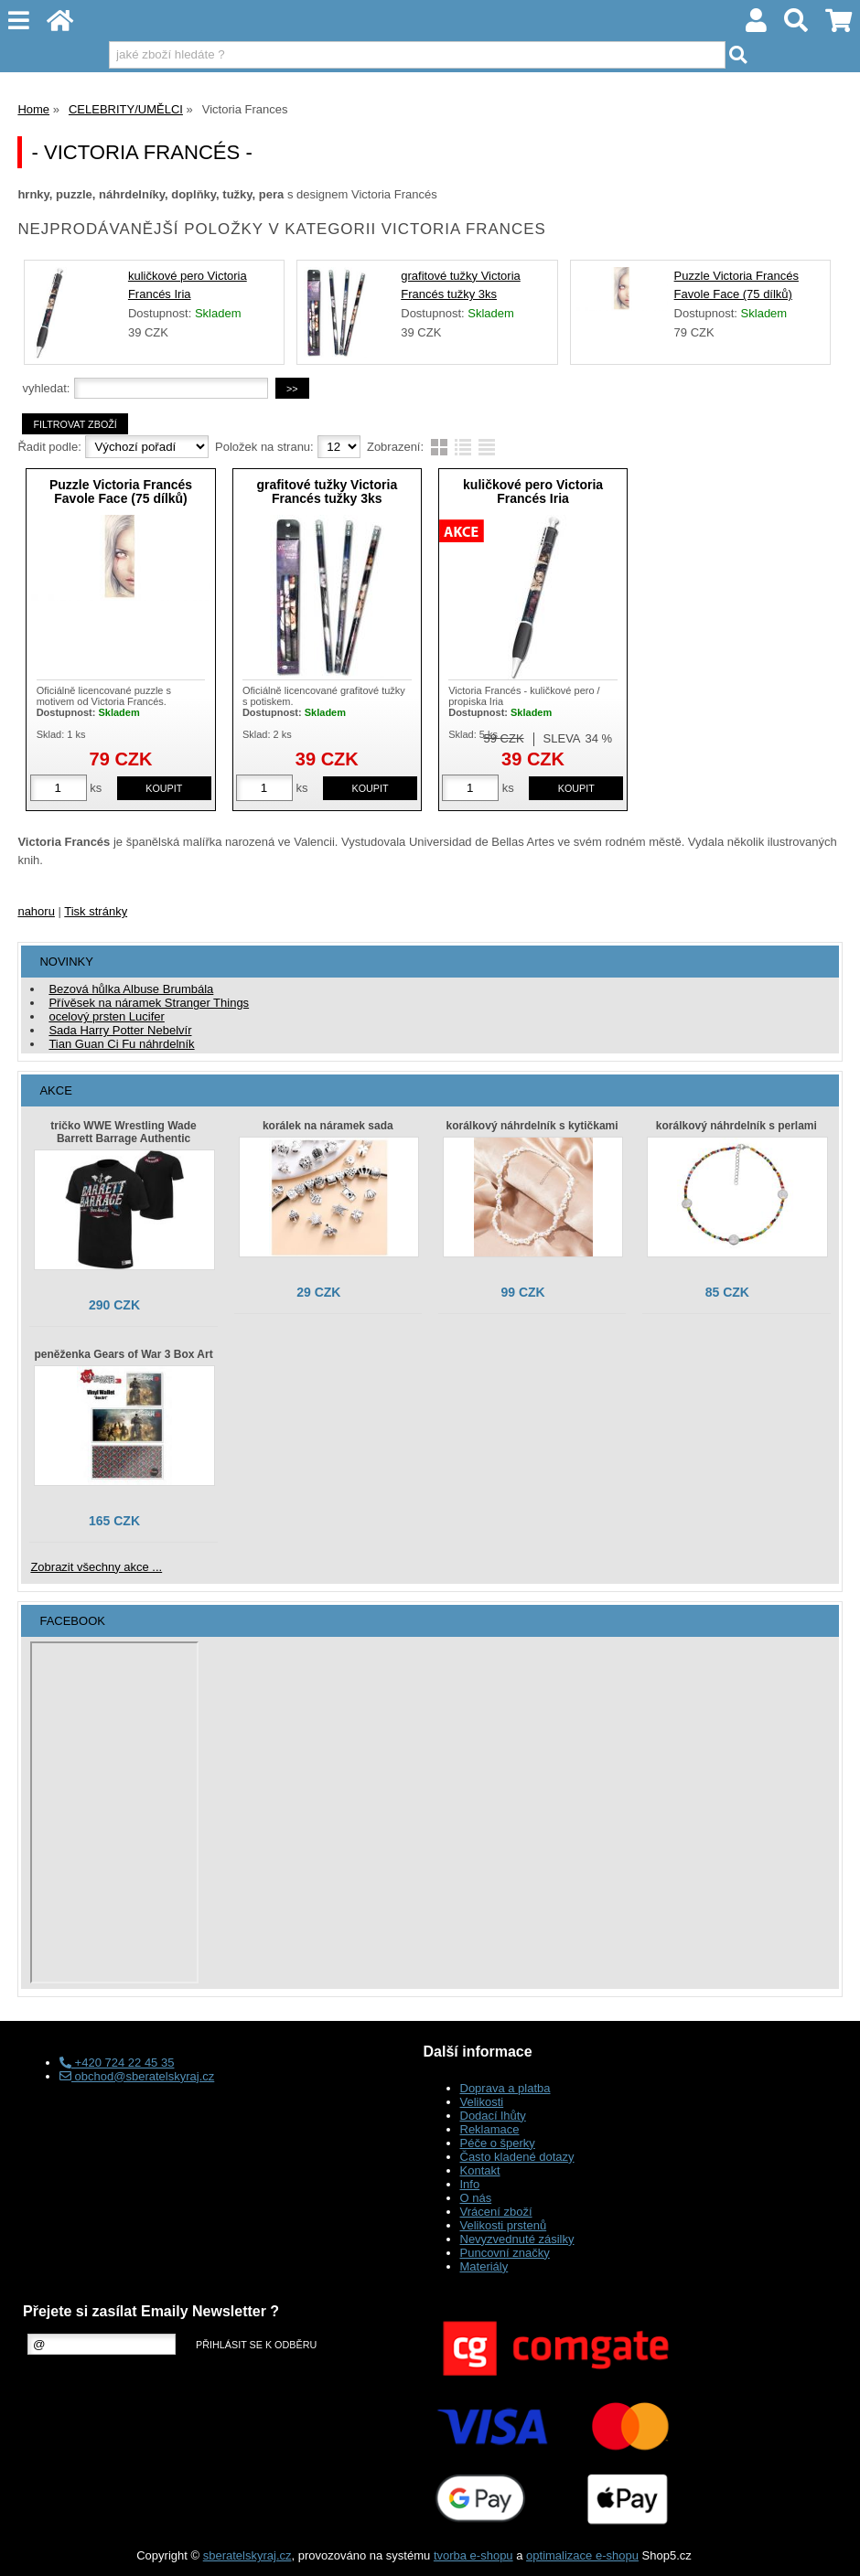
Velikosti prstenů (503, 2225)
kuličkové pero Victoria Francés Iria (533, 491)
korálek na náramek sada (328, 1125)
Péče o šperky (497, 2143)
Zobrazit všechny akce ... (96, 1567)
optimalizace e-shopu (582, 2555)
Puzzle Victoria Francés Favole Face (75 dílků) (120, 491)
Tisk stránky (95, 911)
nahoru (35, 911)
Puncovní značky (505, 2253)
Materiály (484, 2266)
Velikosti (482, 2102)
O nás (476, 2198)
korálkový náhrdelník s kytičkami (532, 1125)
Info (470, 2184)
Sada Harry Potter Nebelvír (119, 1030)
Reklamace (490, 2129)
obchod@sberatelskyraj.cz (136, 2076)
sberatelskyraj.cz (247, 2555)
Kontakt (480, 2170)
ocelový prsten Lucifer (106, 1016)
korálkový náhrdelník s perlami (736, 1125)
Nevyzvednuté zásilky (517, 2239)
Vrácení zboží (496, 2211)
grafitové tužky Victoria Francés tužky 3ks (326, 491)
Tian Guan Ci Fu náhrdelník (121, 1044)
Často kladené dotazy (517, 2157)
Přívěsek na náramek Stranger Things (148, 1003)
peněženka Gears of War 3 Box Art (123, 1354)
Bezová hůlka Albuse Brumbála (130, 989)
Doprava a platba (505, 2088)
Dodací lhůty (493, 2115)
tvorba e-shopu (473, 2555)
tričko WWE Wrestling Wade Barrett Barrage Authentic (123, 1132)
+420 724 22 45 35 (116, 2062)
